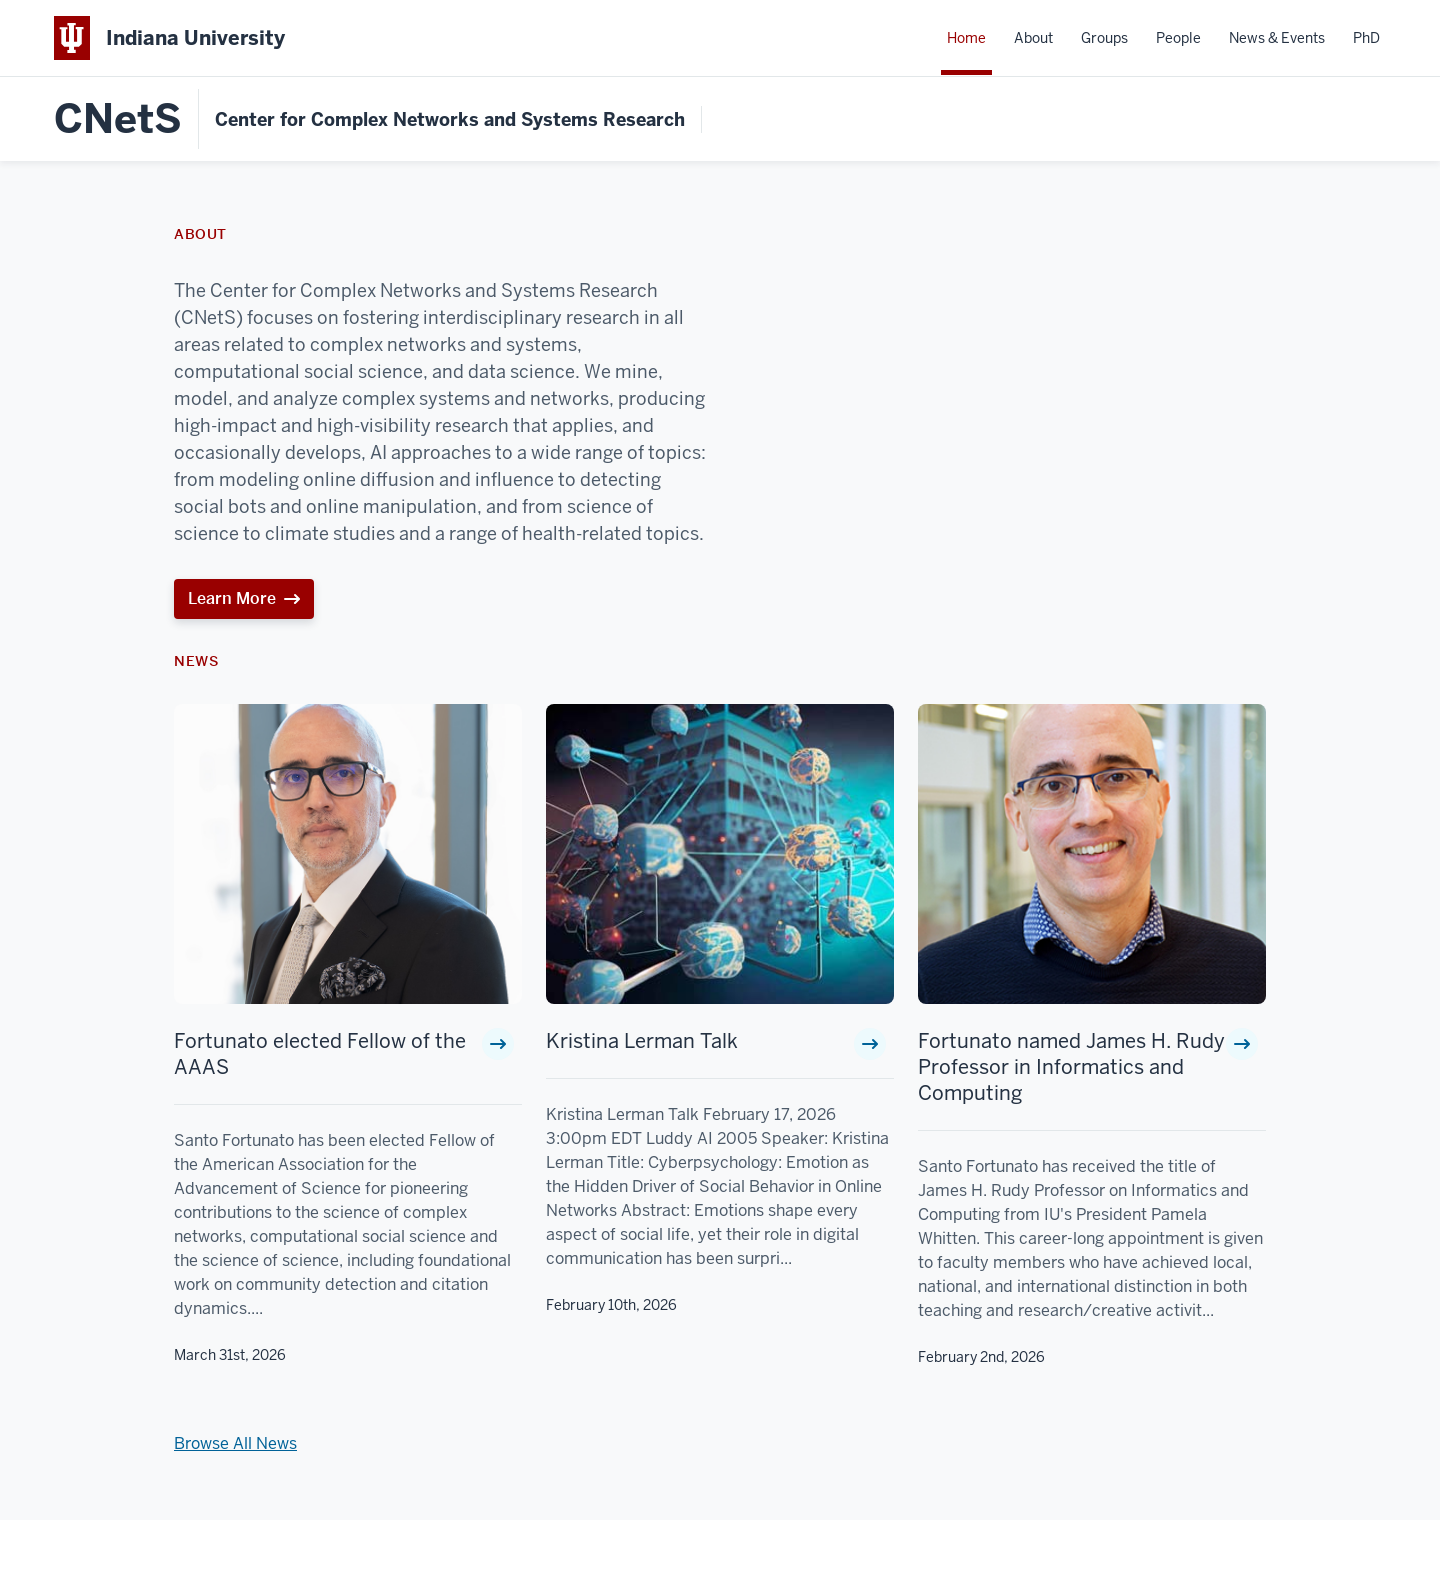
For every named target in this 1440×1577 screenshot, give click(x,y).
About (1033, 38)
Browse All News (235, 1443)
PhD (1366, 38)
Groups (1104, 38)
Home (966, 38)
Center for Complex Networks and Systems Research (450, 119)
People (1178, 38)
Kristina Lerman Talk (642, 1041)
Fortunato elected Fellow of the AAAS (320, 1054)
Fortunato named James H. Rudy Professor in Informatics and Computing (1071, 1067)
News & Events (1277, 38)
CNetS (118, 119)
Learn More (232, 598)
